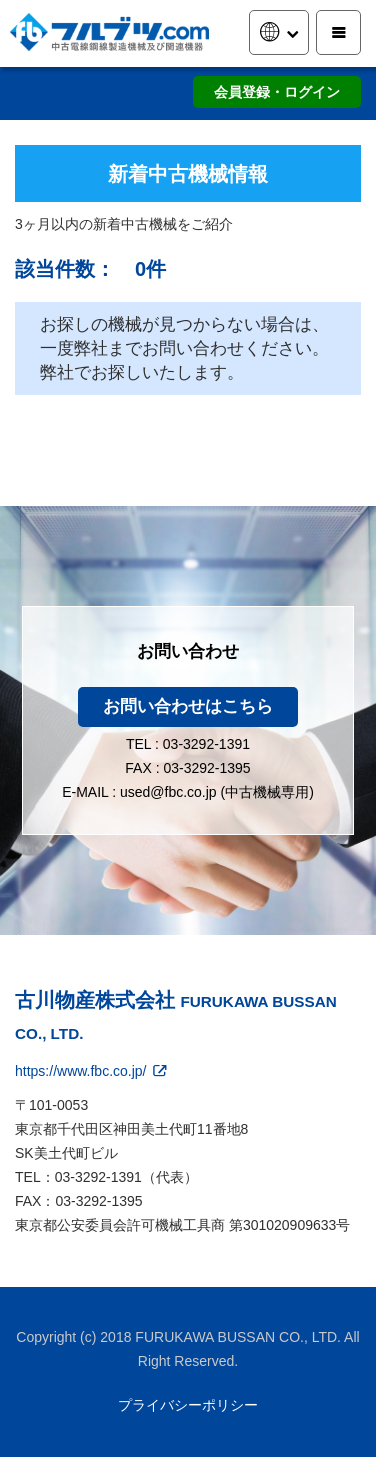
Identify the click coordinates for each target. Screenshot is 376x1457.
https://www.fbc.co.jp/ (92, 1071)
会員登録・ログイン (277, 92)
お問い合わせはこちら (188, 706)
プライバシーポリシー (188, 1405)
